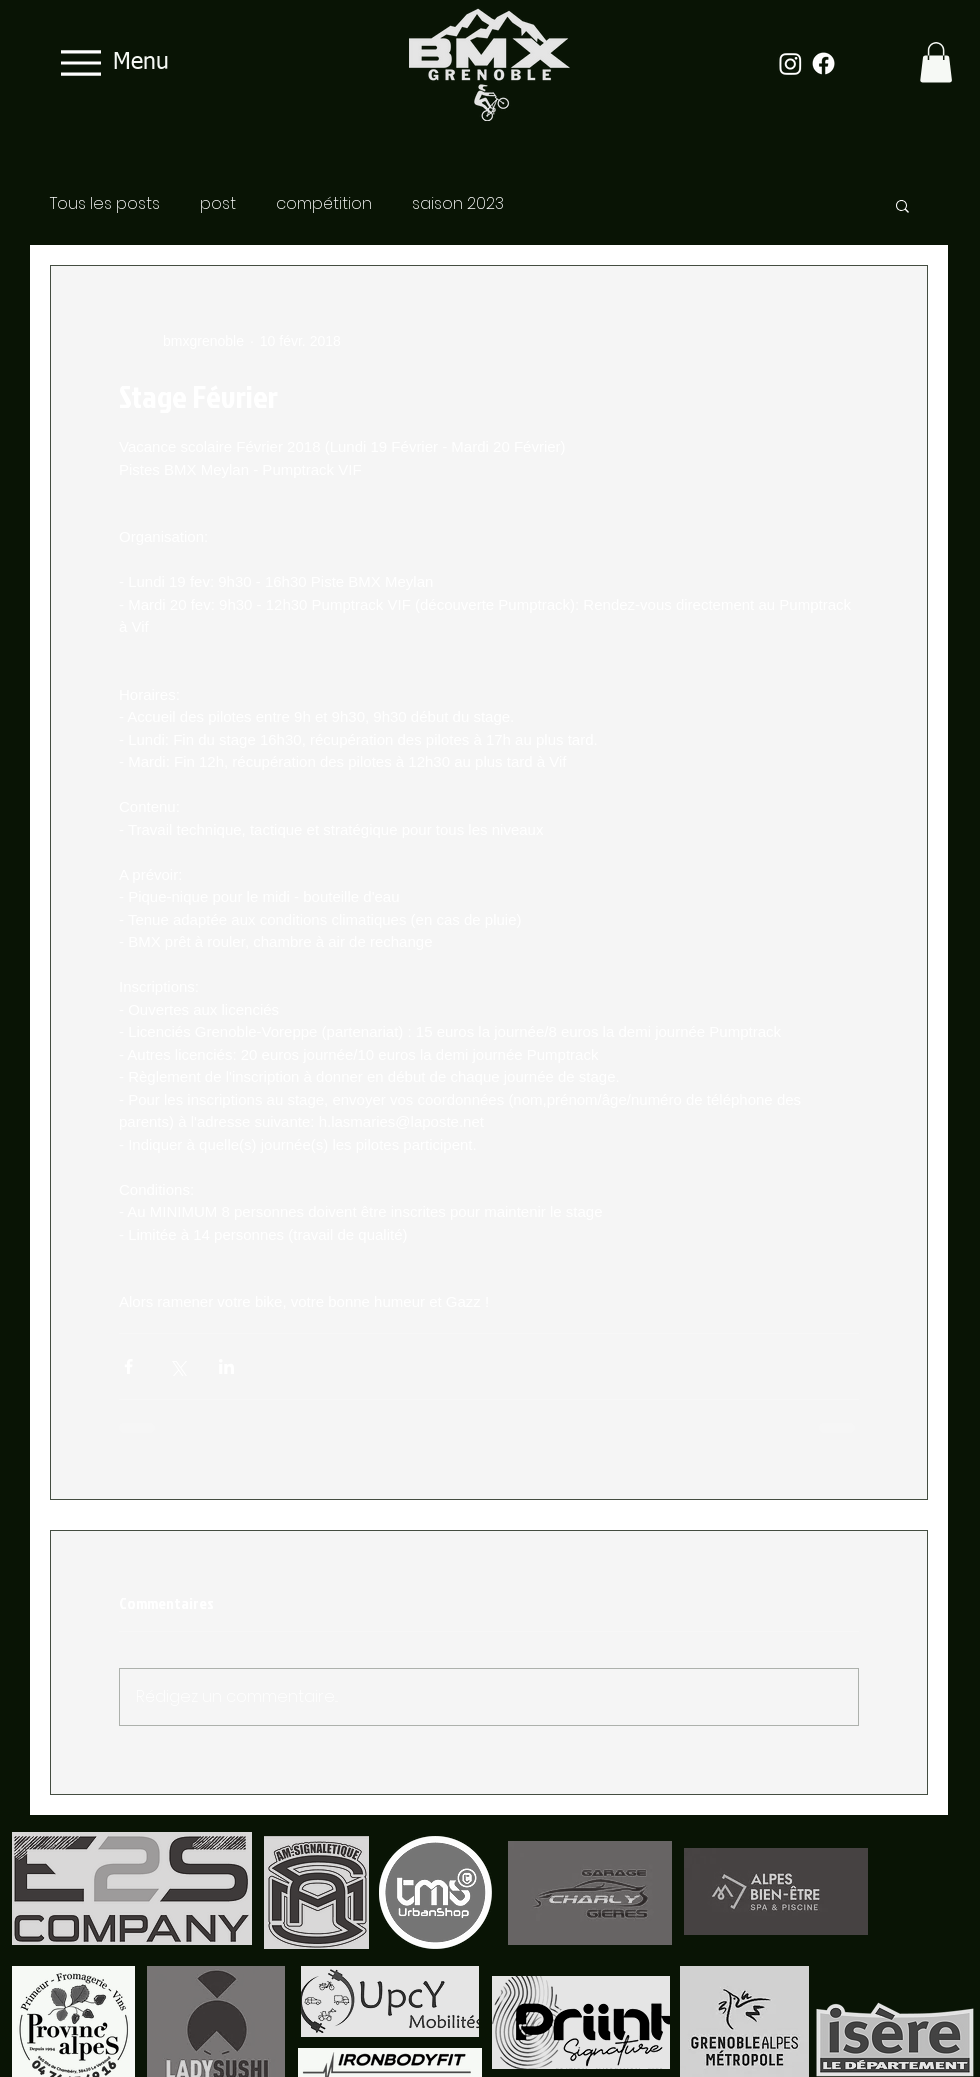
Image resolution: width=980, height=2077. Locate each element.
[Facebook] (823, 63)
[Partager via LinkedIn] (226, 1366)
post (218, 204)
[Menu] (109, 62)
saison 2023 (458, 204)
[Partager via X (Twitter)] (177, 1366)
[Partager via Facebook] (128, 1366)
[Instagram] (790, 63)
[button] (936, 62)
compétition (324, 204)
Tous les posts (105, 204)
